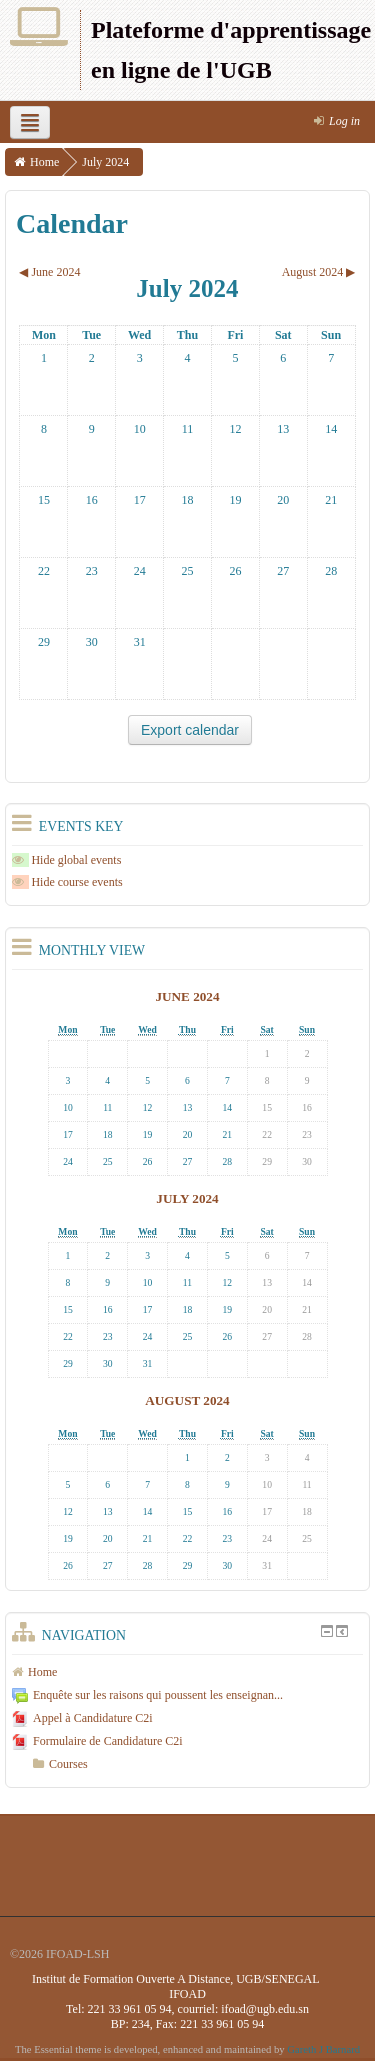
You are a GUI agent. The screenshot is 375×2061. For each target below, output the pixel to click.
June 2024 (187, 996)
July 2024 (105, 162)
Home (44, 162)
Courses (68, 1764)
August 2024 (187, 1400)
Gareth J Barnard (323, 2049)
